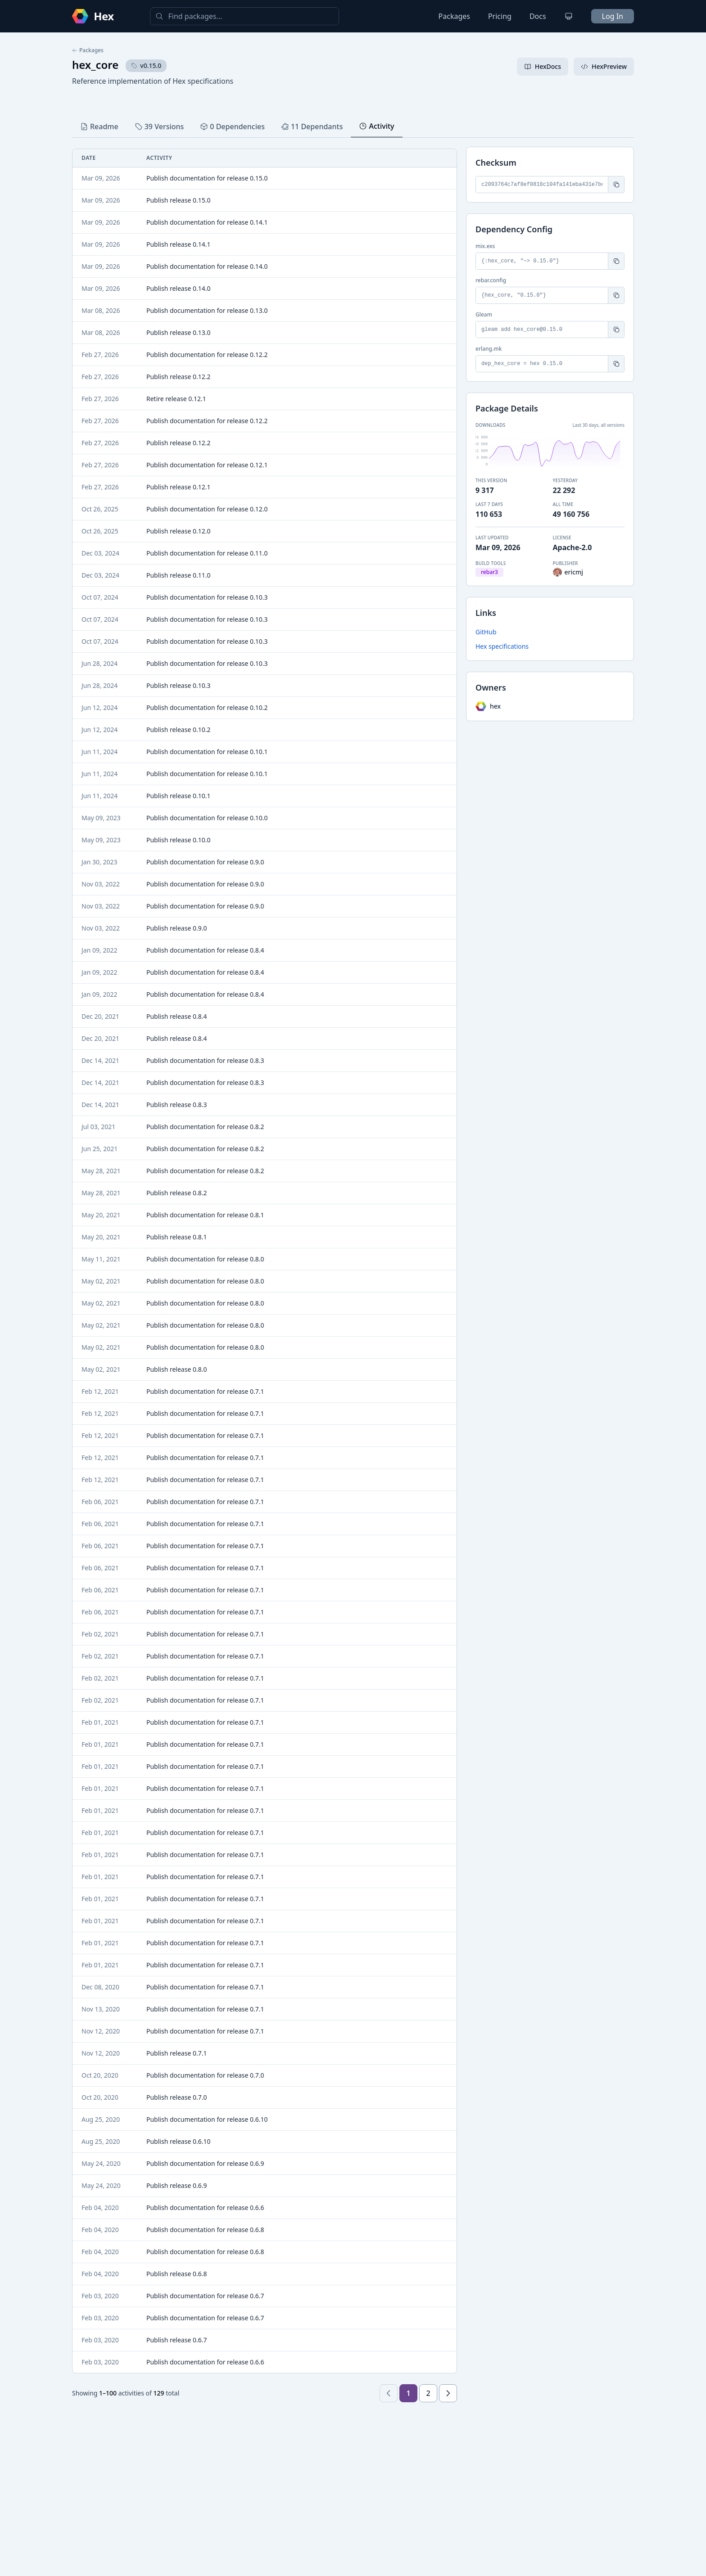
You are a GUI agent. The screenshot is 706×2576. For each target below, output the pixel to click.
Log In (612, 16)
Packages (454, 16)
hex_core (95, 64)
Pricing (499, 16)
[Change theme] (568, 16)
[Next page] (448, 2393)
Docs (538, 16)
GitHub (486, 632)
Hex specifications (502, 646)
